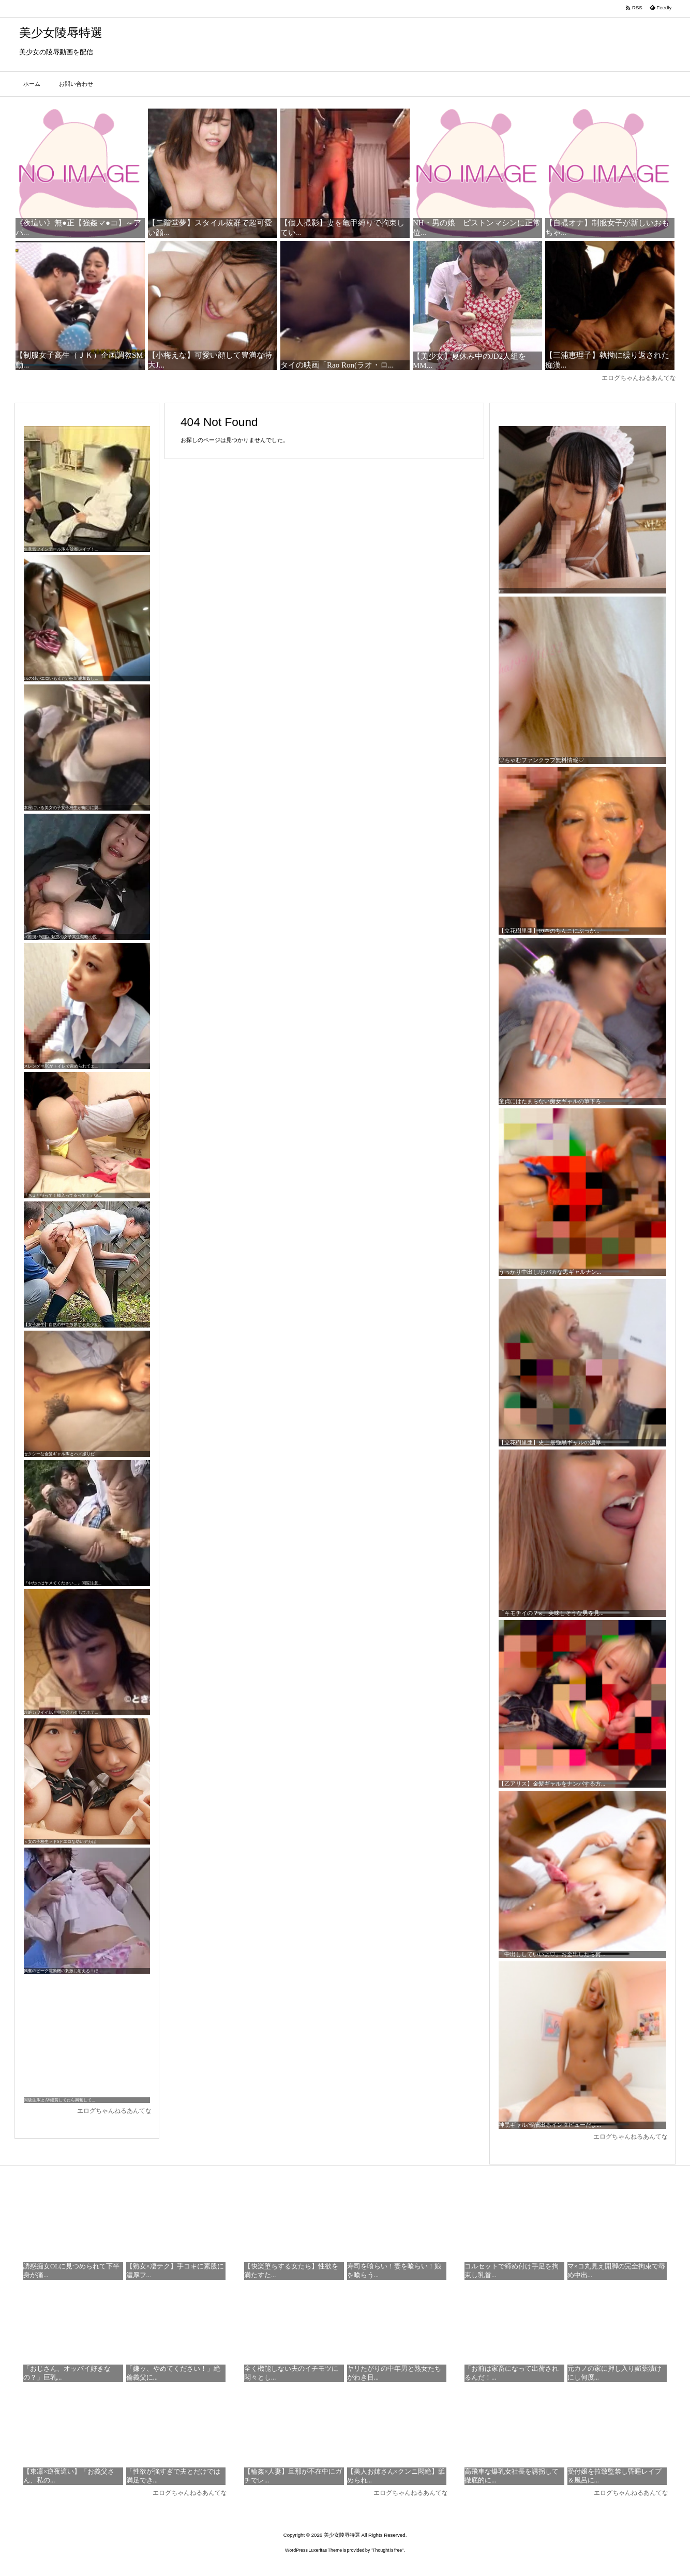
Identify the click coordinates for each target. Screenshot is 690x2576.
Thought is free (387, 2550)
